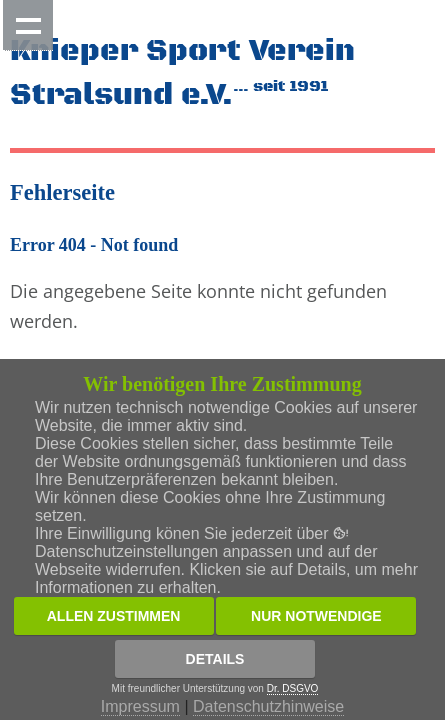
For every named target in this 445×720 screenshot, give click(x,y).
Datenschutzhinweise (268, 706)
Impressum (140, 706)
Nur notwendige (316, 616)
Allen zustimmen (114, 616)
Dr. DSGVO (293, 688)
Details (215, 659)
